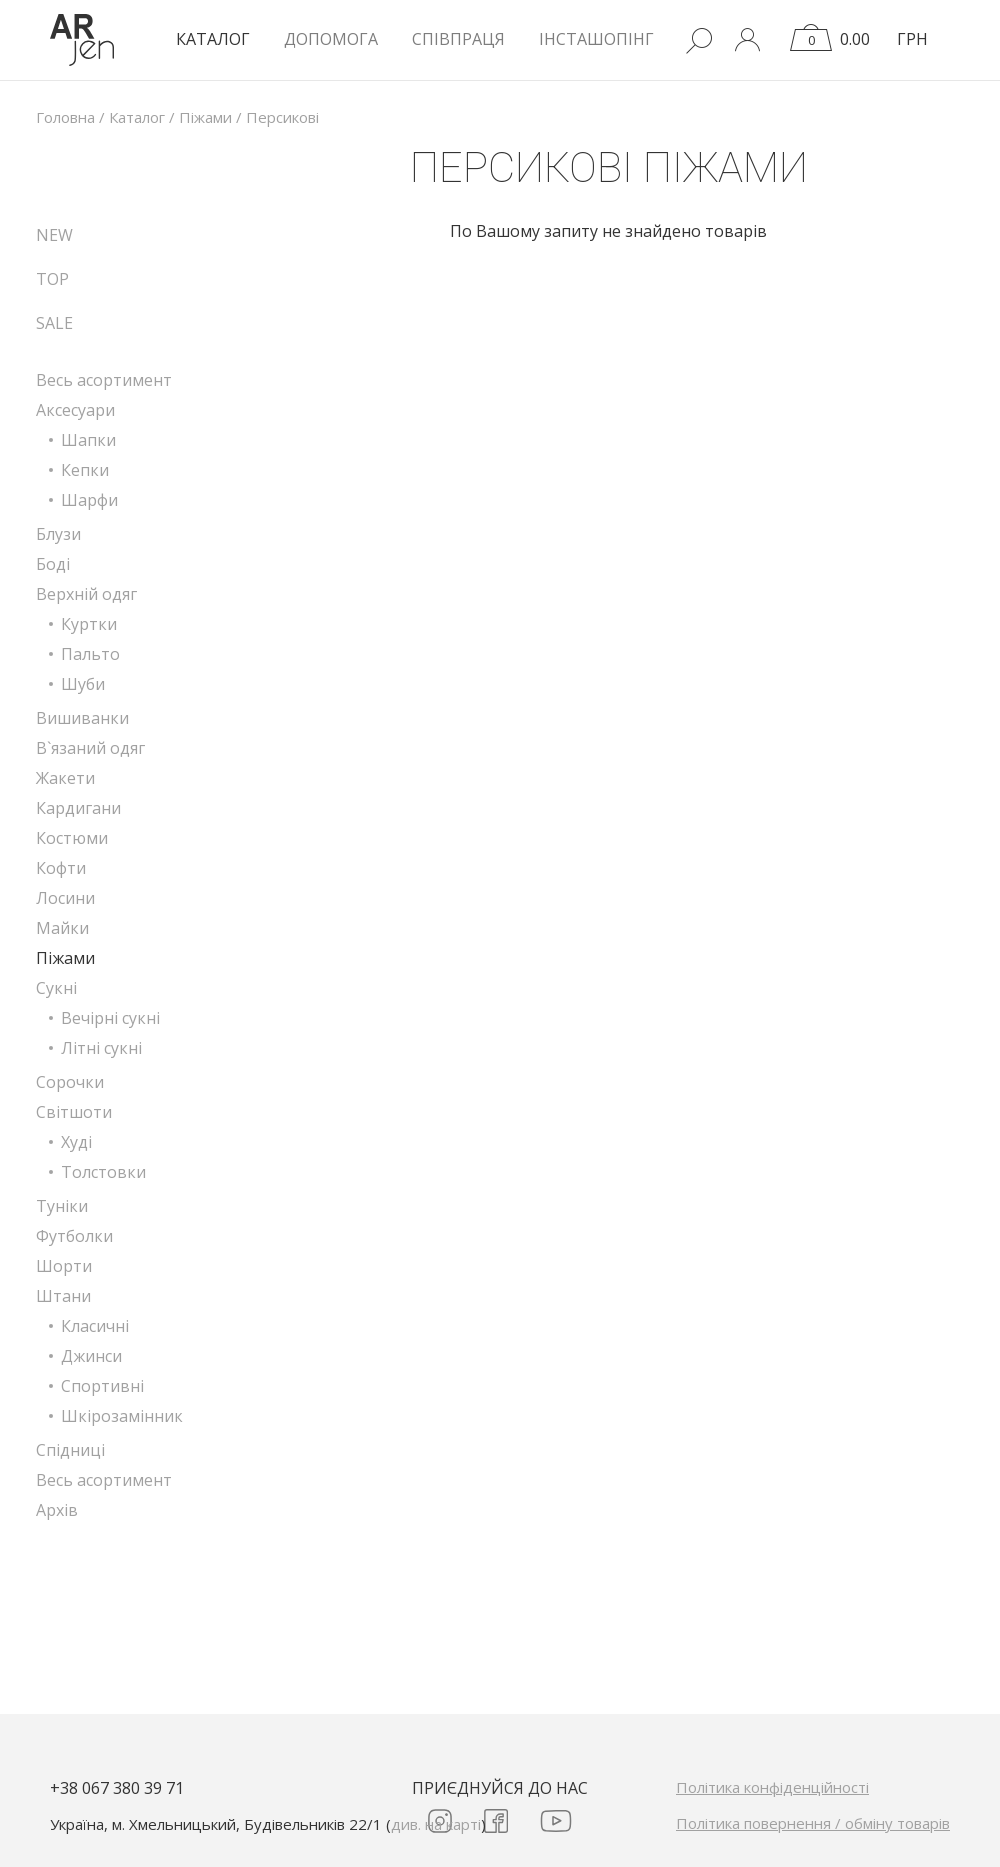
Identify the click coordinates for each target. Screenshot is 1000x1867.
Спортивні (102, 1386)
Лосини (65, 898)
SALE (54, 323)
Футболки (74, 1236)
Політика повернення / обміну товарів (813, 1823)
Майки (62, 928)
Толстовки (103, 1172)
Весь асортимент (104, 380)
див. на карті (436, 1824)
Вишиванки (82, 718)
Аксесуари (75, 410)
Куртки (89, 624)
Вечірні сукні (110, 1018)
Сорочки (70, 1082)
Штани (63, 1296)
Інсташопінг (596, 39)
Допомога (331, 39)
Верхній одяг (86, 594)
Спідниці (70, 1450)
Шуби (83, 684)
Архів (57, 1510)
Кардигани (78, 808)
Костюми (72, 838)
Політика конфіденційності (772, 1787)
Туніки (62, 1206)
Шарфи (89, 500)
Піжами (65, 958)
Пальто (90, 654)
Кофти (61, 868)
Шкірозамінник (122, 1416)
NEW (54, 235)
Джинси (91, 1356)
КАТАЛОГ (213, 39)
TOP (52, 279)
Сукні (56, 988)
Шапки (88, 440)
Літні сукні (101, 1048)
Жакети (65, 778)
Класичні (95, 1326)
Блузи (58, 534)
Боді (53, 564)
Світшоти (74, 1112)
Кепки (85, 470)
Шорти (64, 1266)
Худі (76, 1142)
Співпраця (458, 39)
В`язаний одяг (90, 748)
